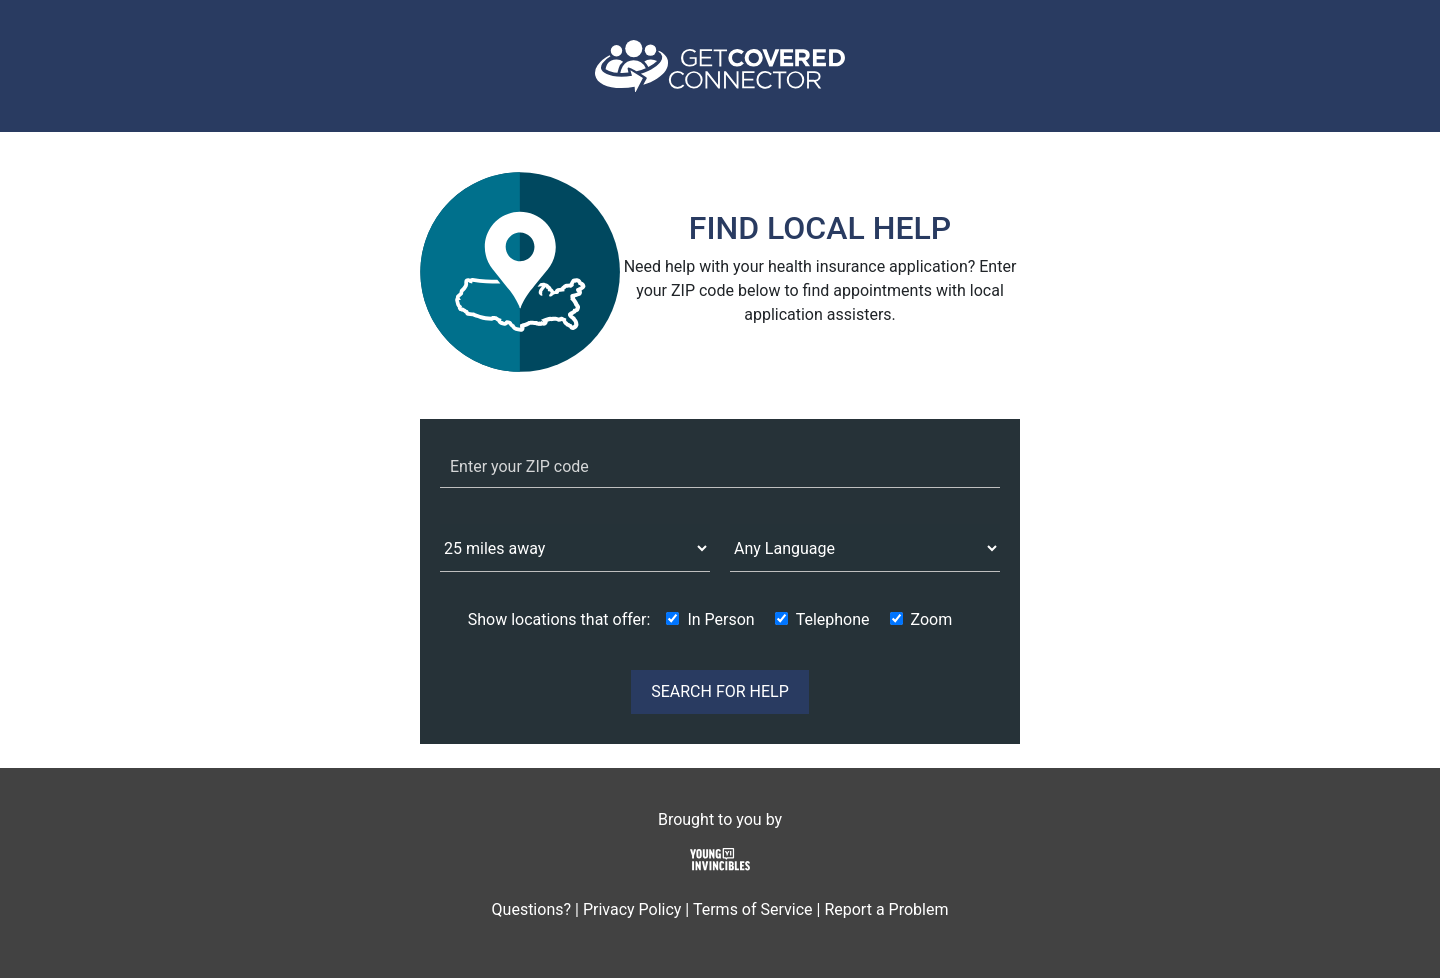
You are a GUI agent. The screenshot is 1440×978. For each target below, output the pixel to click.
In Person (720, 619)
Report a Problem (886, 909)
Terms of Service (753, 909)
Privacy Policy (632, 909)
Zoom (932, 619)
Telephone (833, 619)
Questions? (531, 909)
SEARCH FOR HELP (720, 691)
